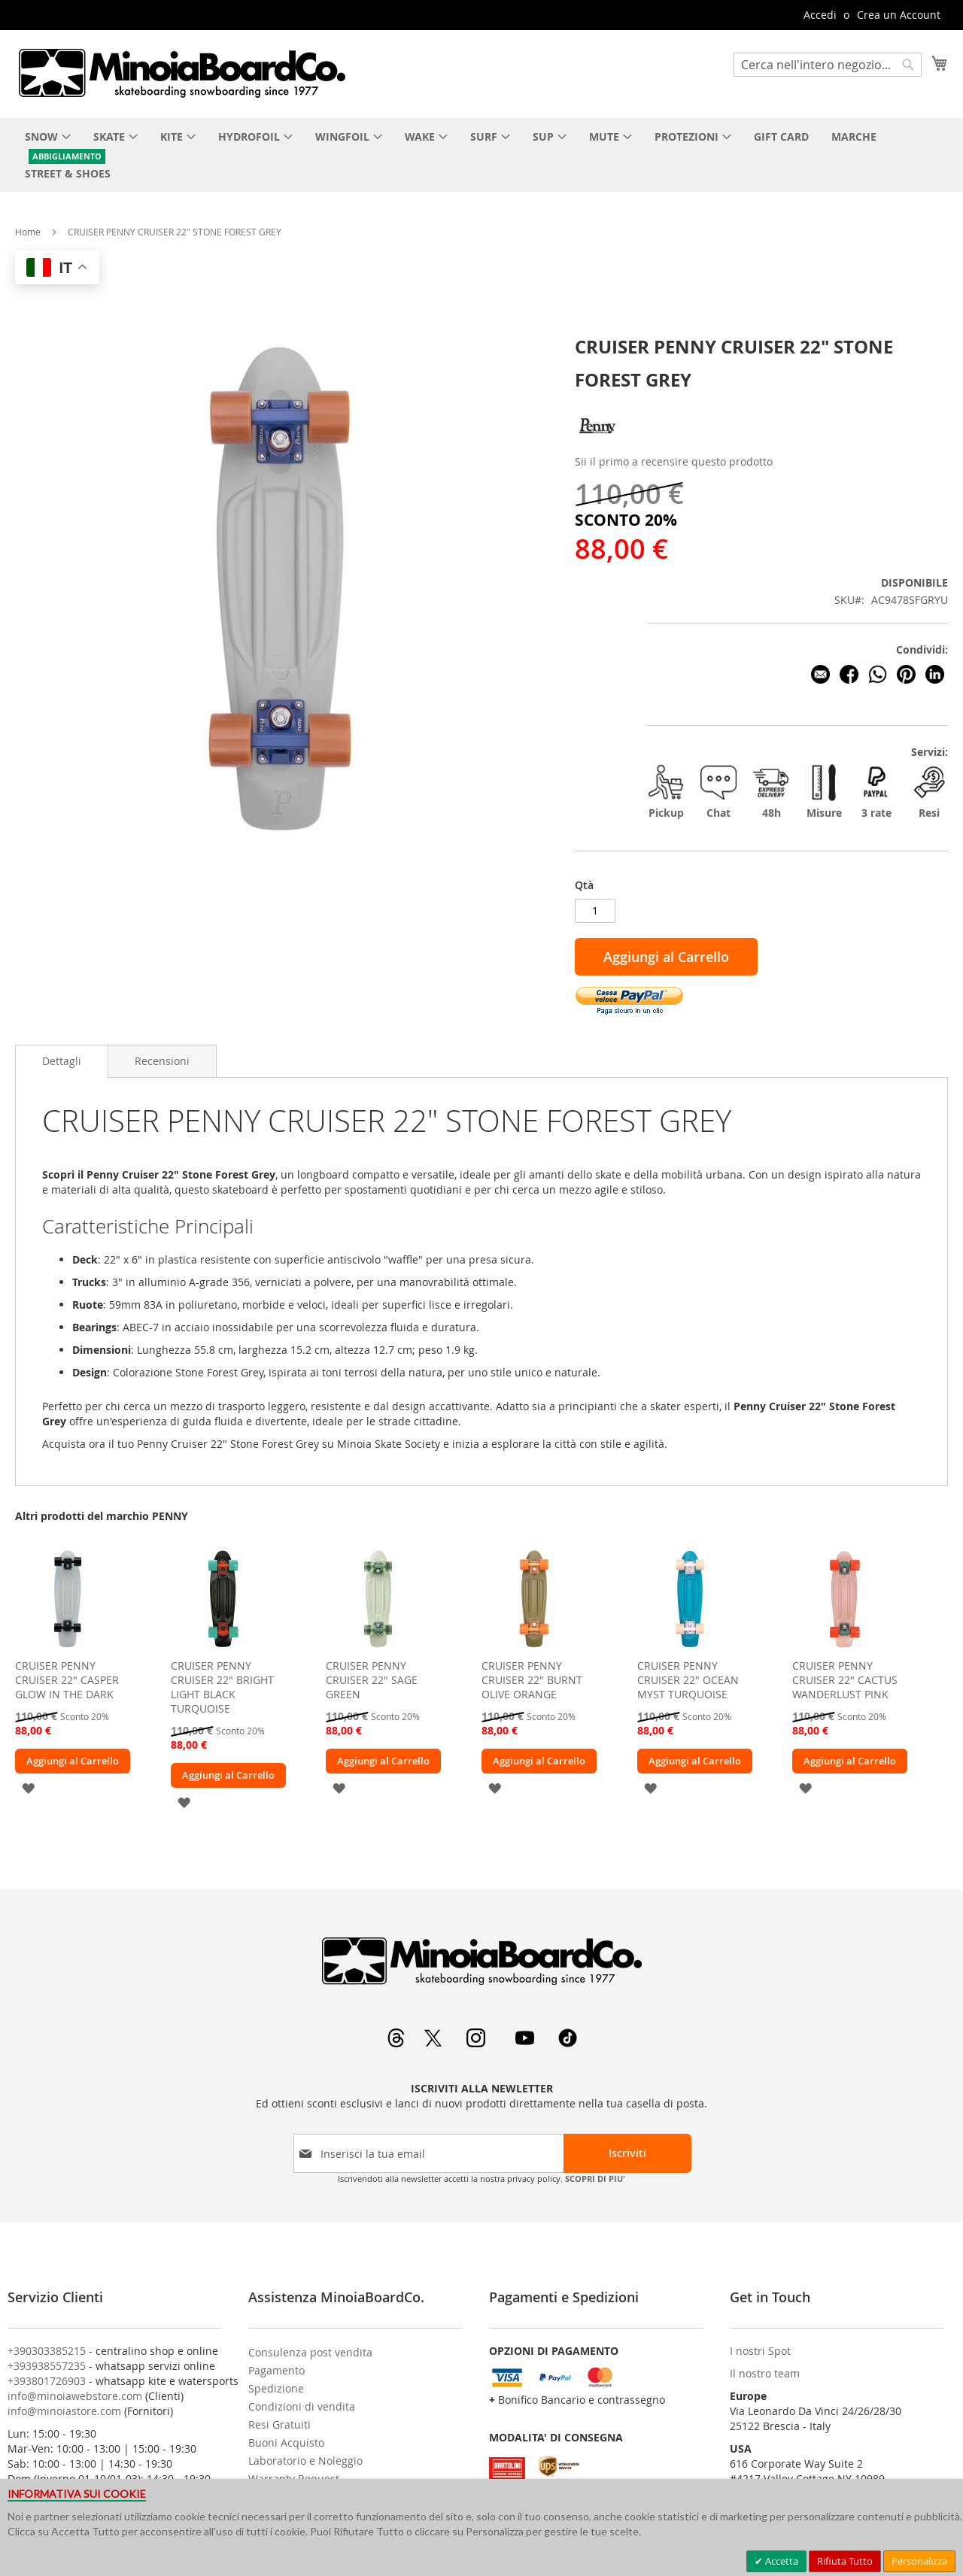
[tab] (61, 1061)
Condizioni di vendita (301, 2406)
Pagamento (276, 2370)
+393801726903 (47, 2381)
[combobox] (828, 65)
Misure (824, 791)
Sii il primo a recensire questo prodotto (674, 461)
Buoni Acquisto (286, 2442)
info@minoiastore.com (64, 2411)
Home (28, 232)
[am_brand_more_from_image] (67, 1647)
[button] (28, 1786)
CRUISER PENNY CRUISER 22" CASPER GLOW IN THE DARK (67, 1679)
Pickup (666, 791)
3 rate (876, 791)
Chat (718, 791)
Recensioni (162, 1061)
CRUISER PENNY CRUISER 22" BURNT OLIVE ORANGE (532, 1679)
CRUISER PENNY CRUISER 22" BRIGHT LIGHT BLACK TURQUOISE (222, 1687)
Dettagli (61, 1061)
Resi (929, 791)
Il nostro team (765, 2373)
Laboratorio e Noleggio (305, 2460)
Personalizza (919, 2561)
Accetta (780, 2561)
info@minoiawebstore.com (75, 2396)
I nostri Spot (760, 2351)
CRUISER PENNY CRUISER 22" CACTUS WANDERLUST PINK (845, 1679)
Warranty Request (293, 2478)
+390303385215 (47, 2351)
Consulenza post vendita (310, 2352)
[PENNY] (597, 444)
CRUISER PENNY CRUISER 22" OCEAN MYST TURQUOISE (688, 1679)
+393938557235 (47, 2366)
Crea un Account (898, 15)
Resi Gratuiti (279, 2424)
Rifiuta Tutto (845, 2561)
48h (771, 791)
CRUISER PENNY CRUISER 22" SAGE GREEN (372, 1679)
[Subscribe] (627, 2153)
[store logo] (181, 73)
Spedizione (276, 2388)
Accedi (820, 15)
